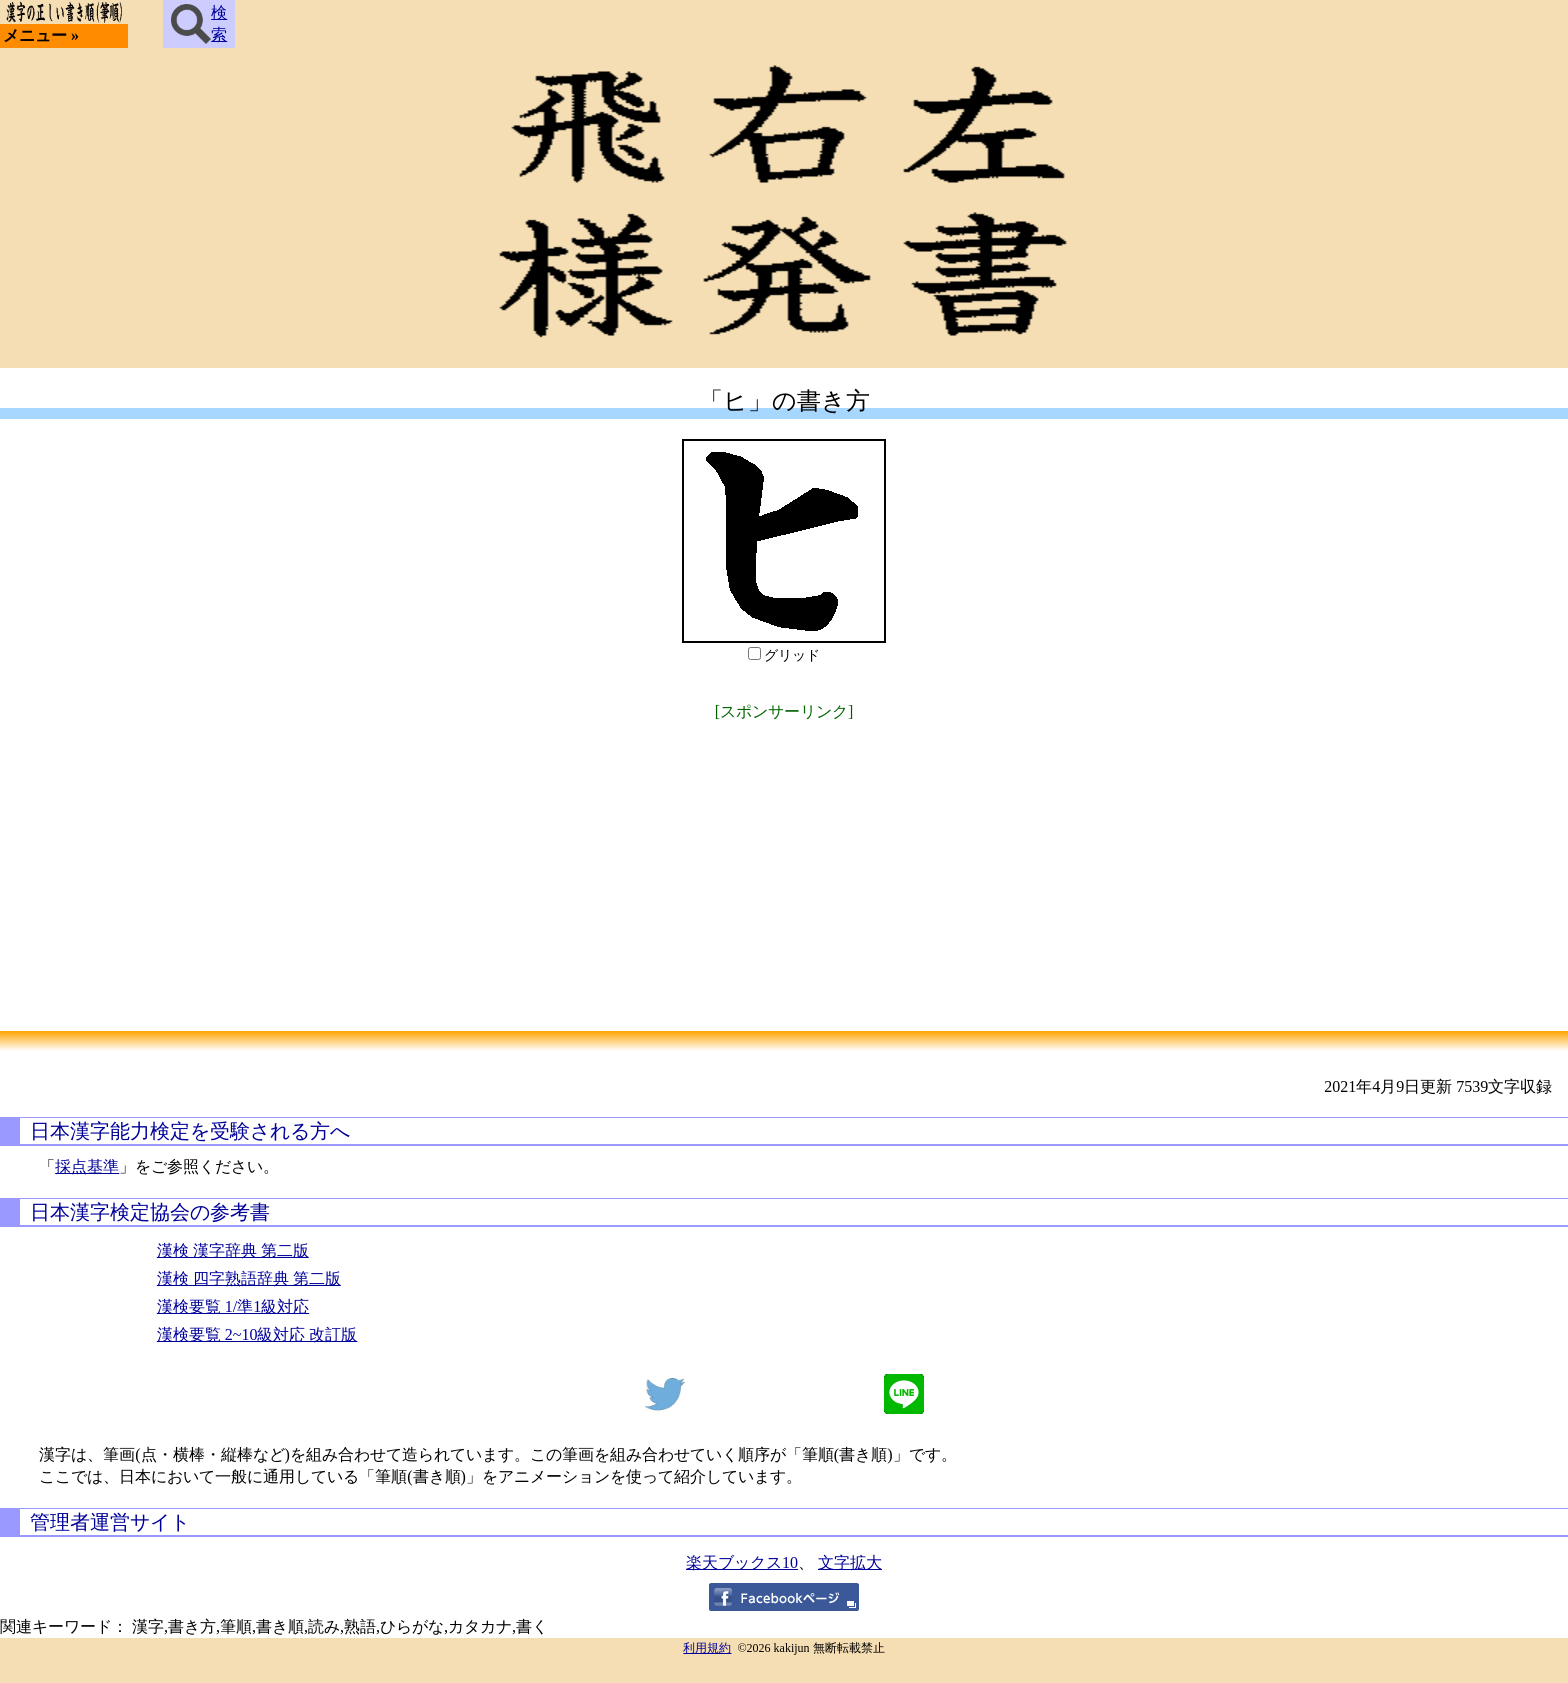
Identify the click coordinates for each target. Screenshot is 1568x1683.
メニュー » (41, 35)
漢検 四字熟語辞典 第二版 (249, 1278)
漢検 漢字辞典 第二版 (233, 1250)
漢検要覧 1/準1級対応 (233, 1306)
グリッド (792, 655)
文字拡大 (850, 1562)
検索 (199, 24)
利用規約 (707, 1648)
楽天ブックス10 (742, 1562)
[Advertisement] (784, 866)
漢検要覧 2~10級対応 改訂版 (257, 1334)
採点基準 (87, 1166)
